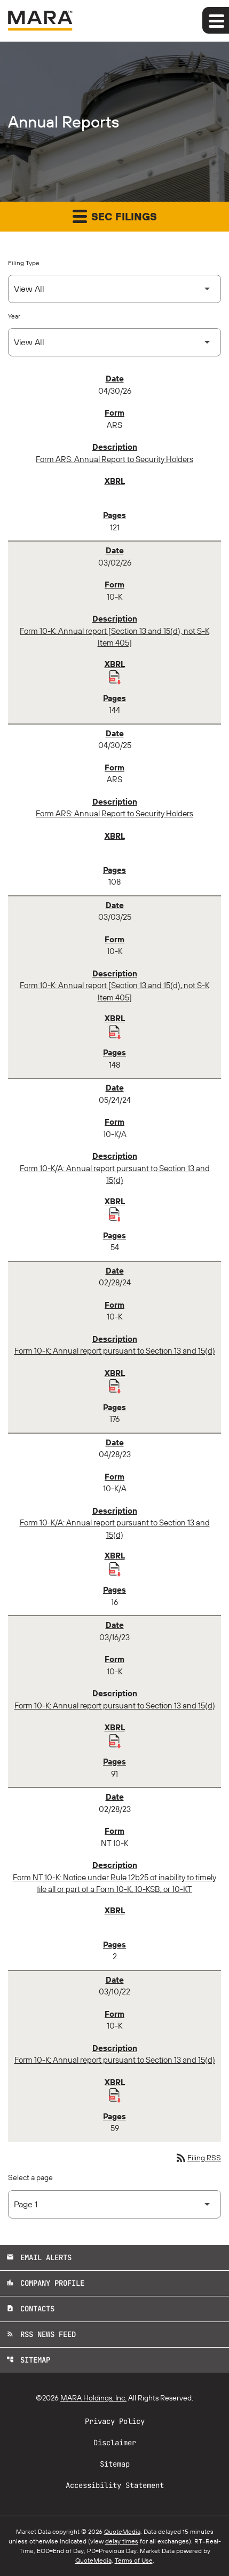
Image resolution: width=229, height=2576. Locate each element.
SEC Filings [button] (115, 216)
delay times (121, 2541)
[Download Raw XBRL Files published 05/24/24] (114, 1213)
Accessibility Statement (115, 2485)
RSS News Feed (41, 2334)
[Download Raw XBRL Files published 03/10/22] (114, 2094)
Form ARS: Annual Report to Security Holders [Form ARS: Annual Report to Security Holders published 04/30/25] (114, 813)
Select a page (30, 2177)
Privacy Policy (115, 2421)
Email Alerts (39, 2257)
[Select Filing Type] (114, 289)
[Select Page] (114, 2204)
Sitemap (28, 2360)
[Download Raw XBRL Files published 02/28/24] (114, 1385)
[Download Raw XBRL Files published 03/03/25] (114, 1031)
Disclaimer (114, 2442)
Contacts (30, 2308)
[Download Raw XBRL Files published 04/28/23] (114, 1568)
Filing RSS (198, 2157)
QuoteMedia (122, 2531)
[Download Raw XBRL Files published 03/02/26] (114, 676)
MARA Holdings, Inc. (93, 2398)
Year (14, 316)
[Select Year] (114, 342)
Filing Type (24, 263)
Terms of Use (134, 2560)
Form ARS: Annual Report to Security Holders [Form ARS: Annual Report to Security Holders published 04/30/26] (114, 459)
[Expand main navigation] (215, 20)
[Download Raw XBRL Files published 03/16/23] (114, 1740)
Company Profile (45, 2283)
